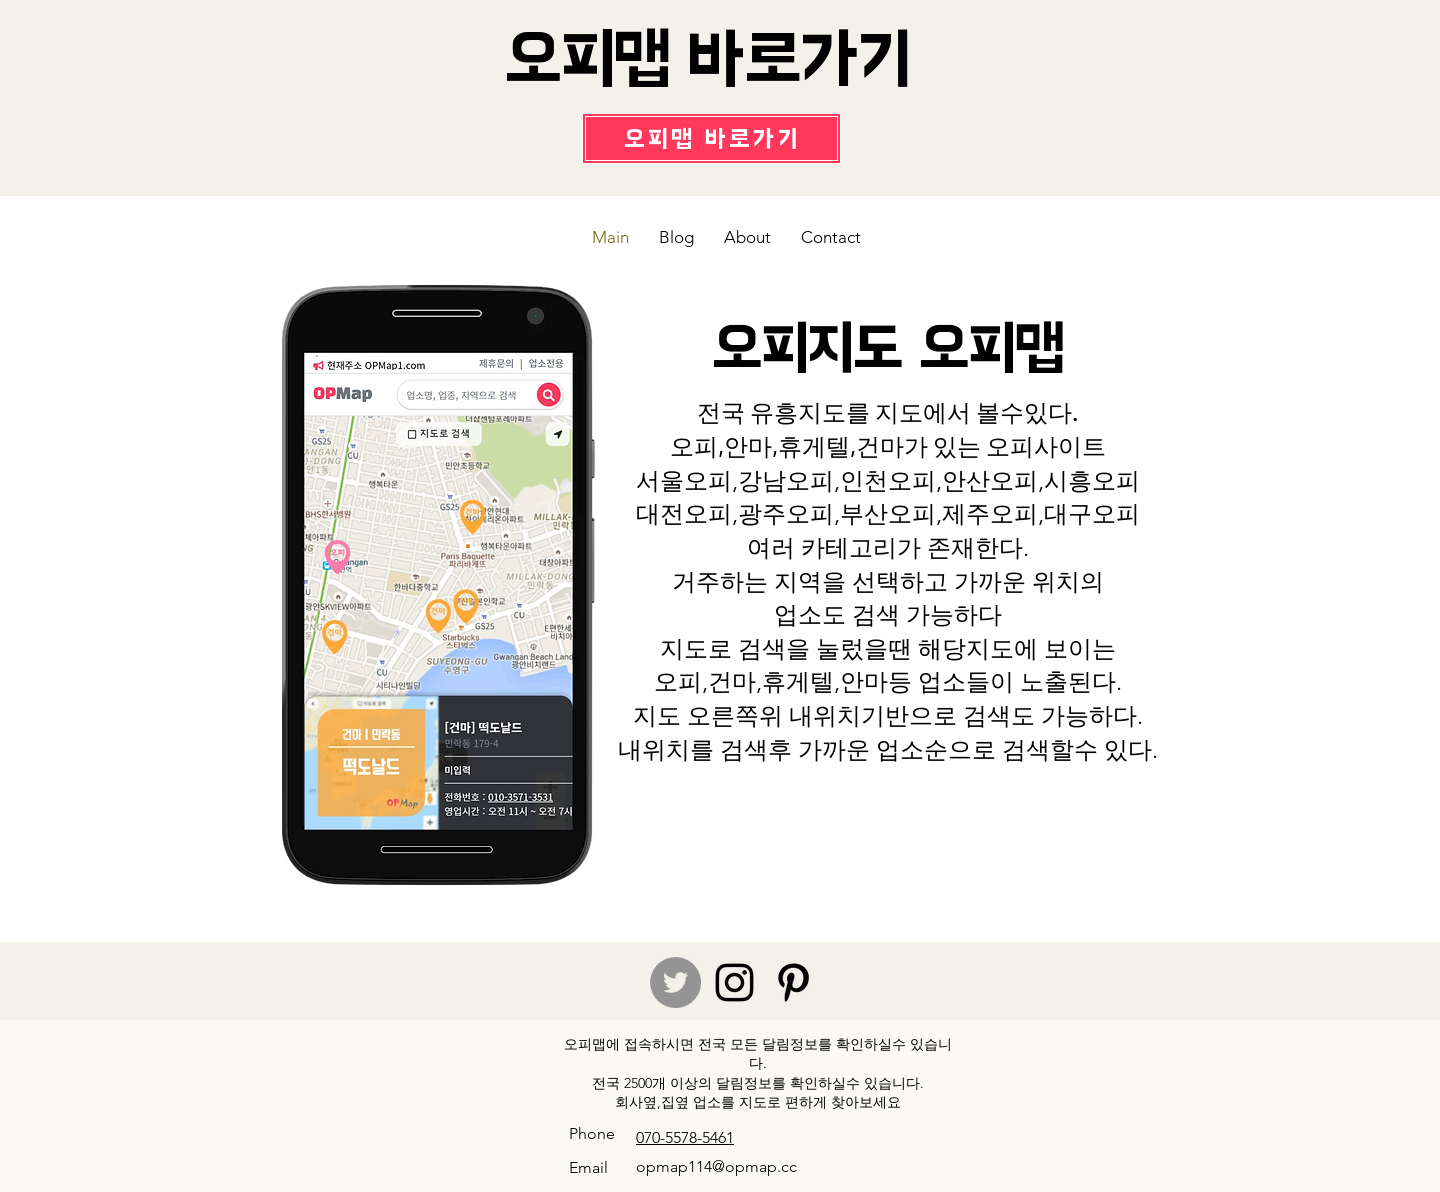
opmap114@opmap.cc (716, 1166)
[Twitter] (675, 982)
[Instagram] (734, 982)
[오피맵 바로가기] (711, 138)
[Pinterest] (793, 982)
